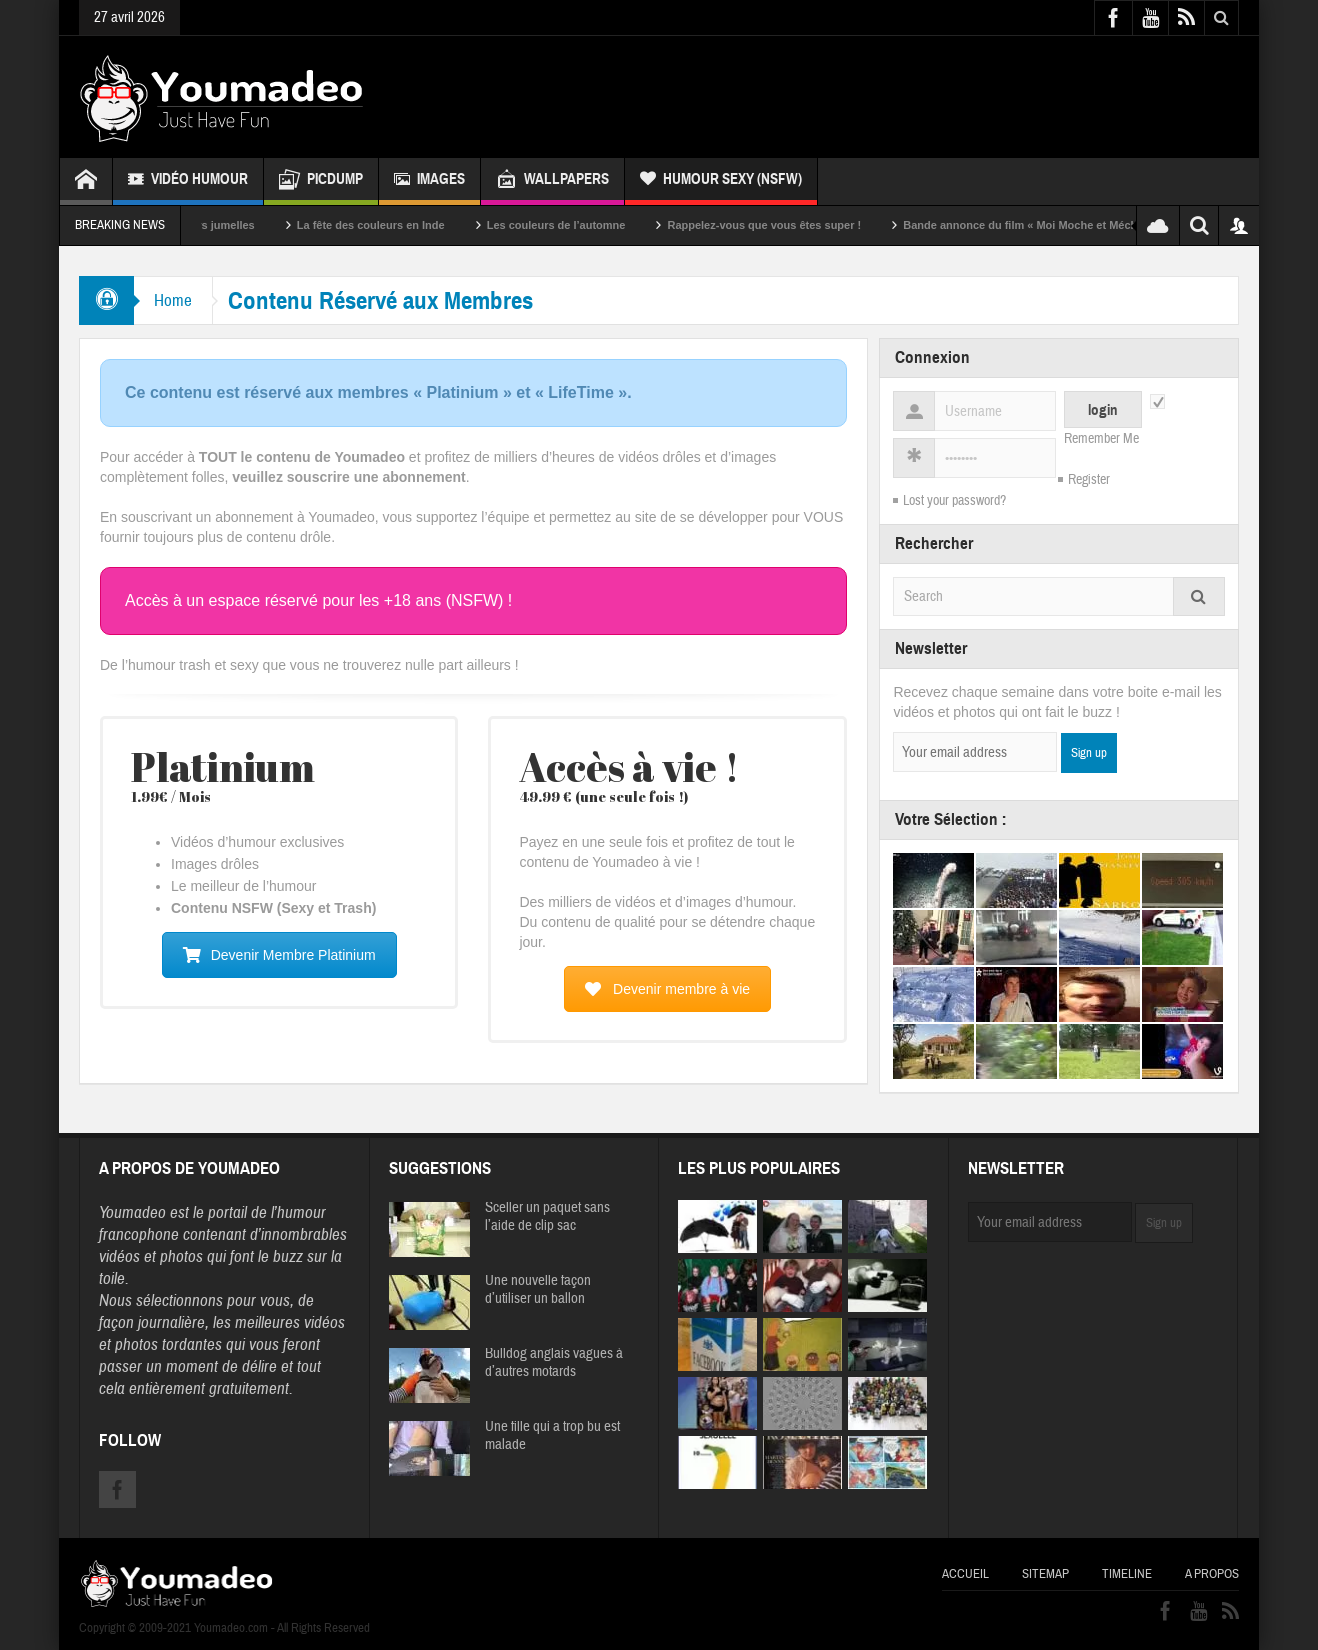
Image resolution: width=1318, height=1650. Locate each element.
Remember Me (1101, 439)
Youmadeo (132, 1212)
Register (1089, 480)
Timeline (1127, 1574)
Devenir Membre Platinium (279, 955)
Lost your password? (954, 501)
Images (429, 181)
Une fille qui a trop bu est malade (552, 1436)
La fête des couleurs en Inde (405, 225)
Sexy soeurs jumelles (233, 225)
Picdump (321, 181)
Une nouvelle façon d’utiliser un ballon (538, 1290)
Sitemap (1045, 1574)
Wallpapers (552, 181)
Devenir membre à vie (667, 989)
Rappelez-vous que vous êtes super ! (799, 225)
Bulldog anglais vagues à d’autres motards (554, 1363)
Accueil (965, 1574)
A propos (1212, 1574)
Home (173, 300)
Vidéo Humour (188, 181)
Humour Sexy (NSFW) (721, 181)
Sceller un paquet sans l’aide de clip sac (547, 1217)
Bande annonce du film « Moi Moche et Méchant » (1068, 225)
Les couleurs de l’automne (590, 225)
